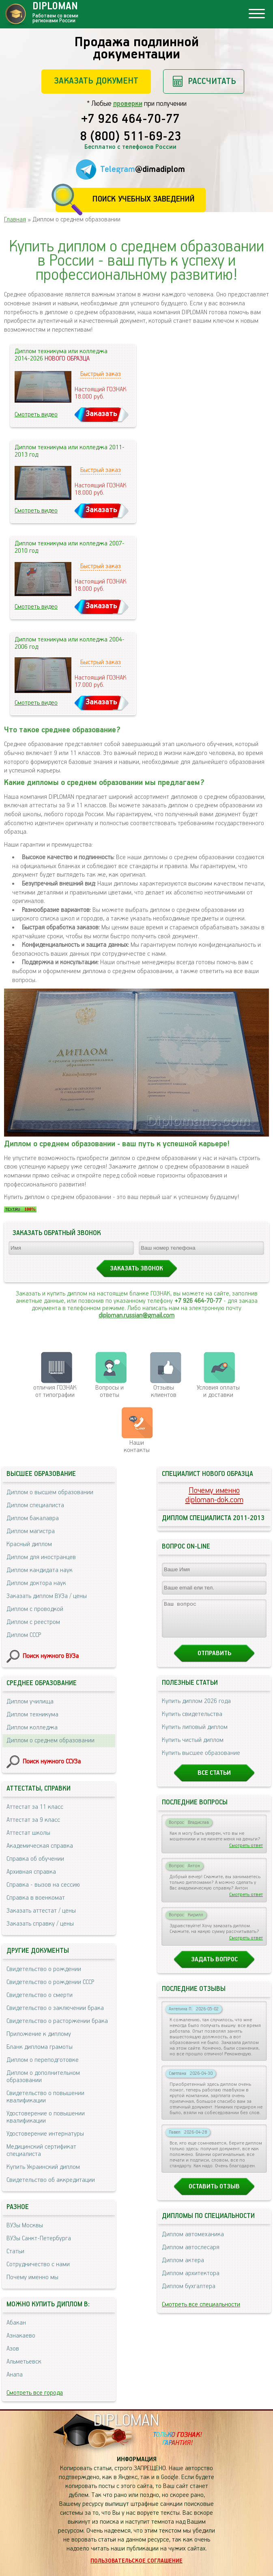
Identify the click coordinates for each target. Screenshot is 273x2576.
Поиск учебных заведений (143, 199)
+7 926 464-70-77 (130, 119)
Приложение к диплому (38, 2034)
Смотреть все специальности (201, 2312)
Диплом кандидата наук (39, 1570)
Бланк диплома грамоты (39, 2047)
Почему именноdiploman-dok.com (214, 1495)
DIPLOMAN (126, 2421)
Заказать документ (96, 81)
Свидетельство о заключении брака (55, 2008)
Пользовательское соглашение (136, 2561)
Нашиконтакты (137, 1446)
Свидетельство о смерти (39, 1995)
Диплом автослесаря (190, 2255)
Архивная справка (31, 1872)
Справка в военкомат (35, 1898)
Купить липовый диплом (195, 1734)
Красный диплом (29, 1544)
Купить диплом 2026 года (196, 1708)
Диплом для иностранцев (41, 1557)
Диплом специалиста (35, 1505)
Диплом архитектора (190, 2280)
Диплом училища (30, 1701)
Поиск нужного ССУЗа (52, 1761)
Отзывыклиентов (163, 1391)
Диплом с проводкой (34, 1609)
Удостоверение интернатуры (45, 2134)
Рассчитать (212, 81)
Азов (12, 2349)
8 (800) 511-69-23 (130, 137)
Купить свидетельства (192, 1721)
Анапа (14, 2375)
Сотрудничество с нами (38, 2264)
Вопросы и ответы (109, 1391)
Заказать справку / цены (40, 1924)
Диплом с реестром (33, 1622)
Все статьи (214, 1780)
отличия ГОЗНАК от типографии (55, 1391)
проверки (127, 104)
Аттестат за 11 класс (34, 1807)
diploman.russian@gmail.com (136, 1315)
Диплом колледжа (32, 1727)
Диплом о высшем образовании (49, 1492)
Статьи (15, 2251)
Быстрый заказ (100, 374)
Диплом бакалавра (32, 1518)
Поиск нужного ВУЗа (51, 1656)
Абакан (16, 2323)
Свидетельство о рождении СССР (50, 1982)
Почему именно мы (32, 2277)
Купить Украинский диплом (43, 2167)
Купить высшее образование (201, 1760)
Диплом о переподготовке (42, 2060)
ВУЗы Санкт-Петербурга (38, 2238)
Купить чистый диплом (193, 1747)
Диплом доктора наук (36, 1583)
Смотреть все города (34, 2393)
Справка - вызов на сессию (43, 1885)
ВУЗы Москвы (24, 2225)
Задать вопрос (214, 1967)
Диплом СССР (23, 1635)
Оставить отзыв (214, 2194)
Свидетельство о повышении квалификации (45, 2096)
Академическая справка (39, 1846)
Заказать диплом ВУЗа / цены (46, 1596)
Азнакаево (20, 2336)
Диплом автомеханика (193, 2242)
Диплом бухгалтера (188, 2293)
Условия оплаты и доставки (218, 1391)
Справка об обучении (35, 1859)
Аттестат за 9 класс (33, 1820)
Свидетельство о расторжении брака (57, 2021)
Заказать (101, 413)
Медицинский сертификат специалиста (41, 2150)
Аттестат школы (28, 1833)
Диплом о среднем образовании (50, 1740)
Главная (15, 219)
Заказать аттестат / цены (41, 1911)
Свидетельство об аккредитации (50, 2180)
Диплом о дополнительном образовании (43, 2076)
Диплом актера (183, 2267)
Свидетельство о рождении (43, 1969)
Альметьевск (23, 2362)
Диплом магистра (30, 1531)
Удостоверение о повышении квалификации (45, 2117)
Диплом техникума (32, 1714)
